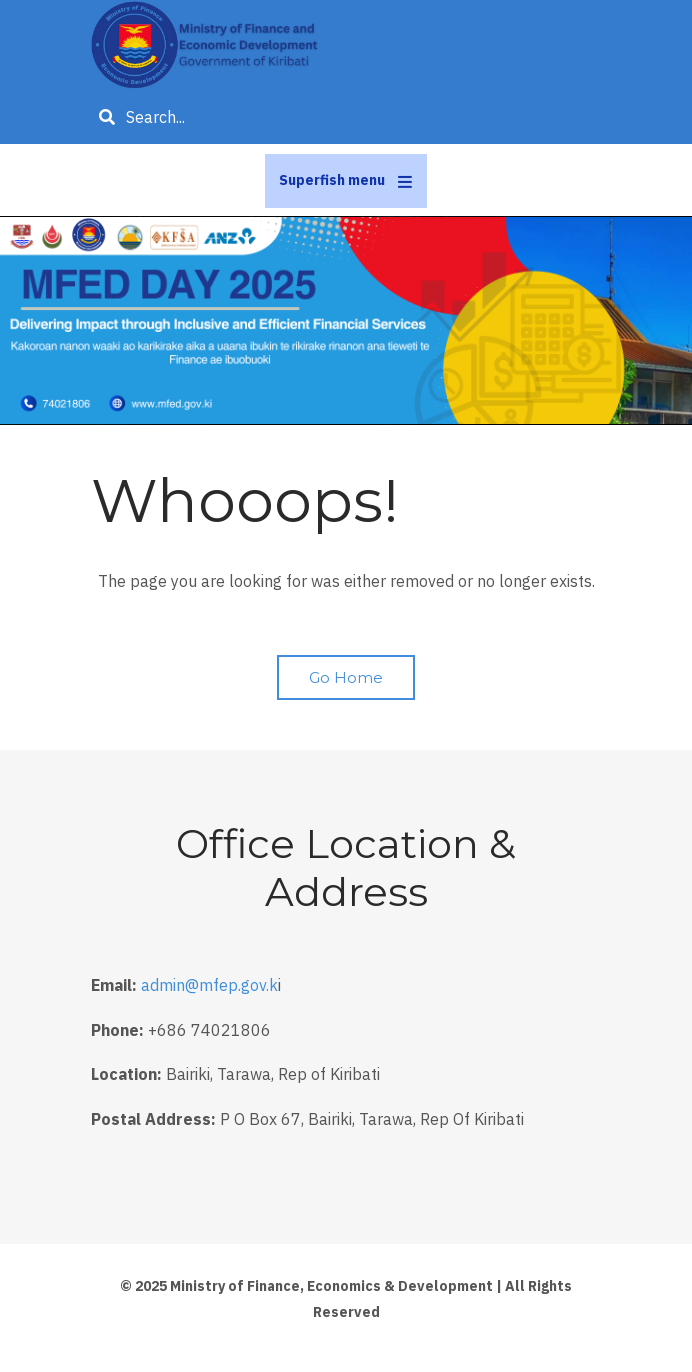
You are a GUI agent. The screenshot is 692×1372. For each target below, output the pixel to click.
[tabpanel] (346, 321)
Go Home (346, 677)
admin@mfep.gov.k (209, 985)
